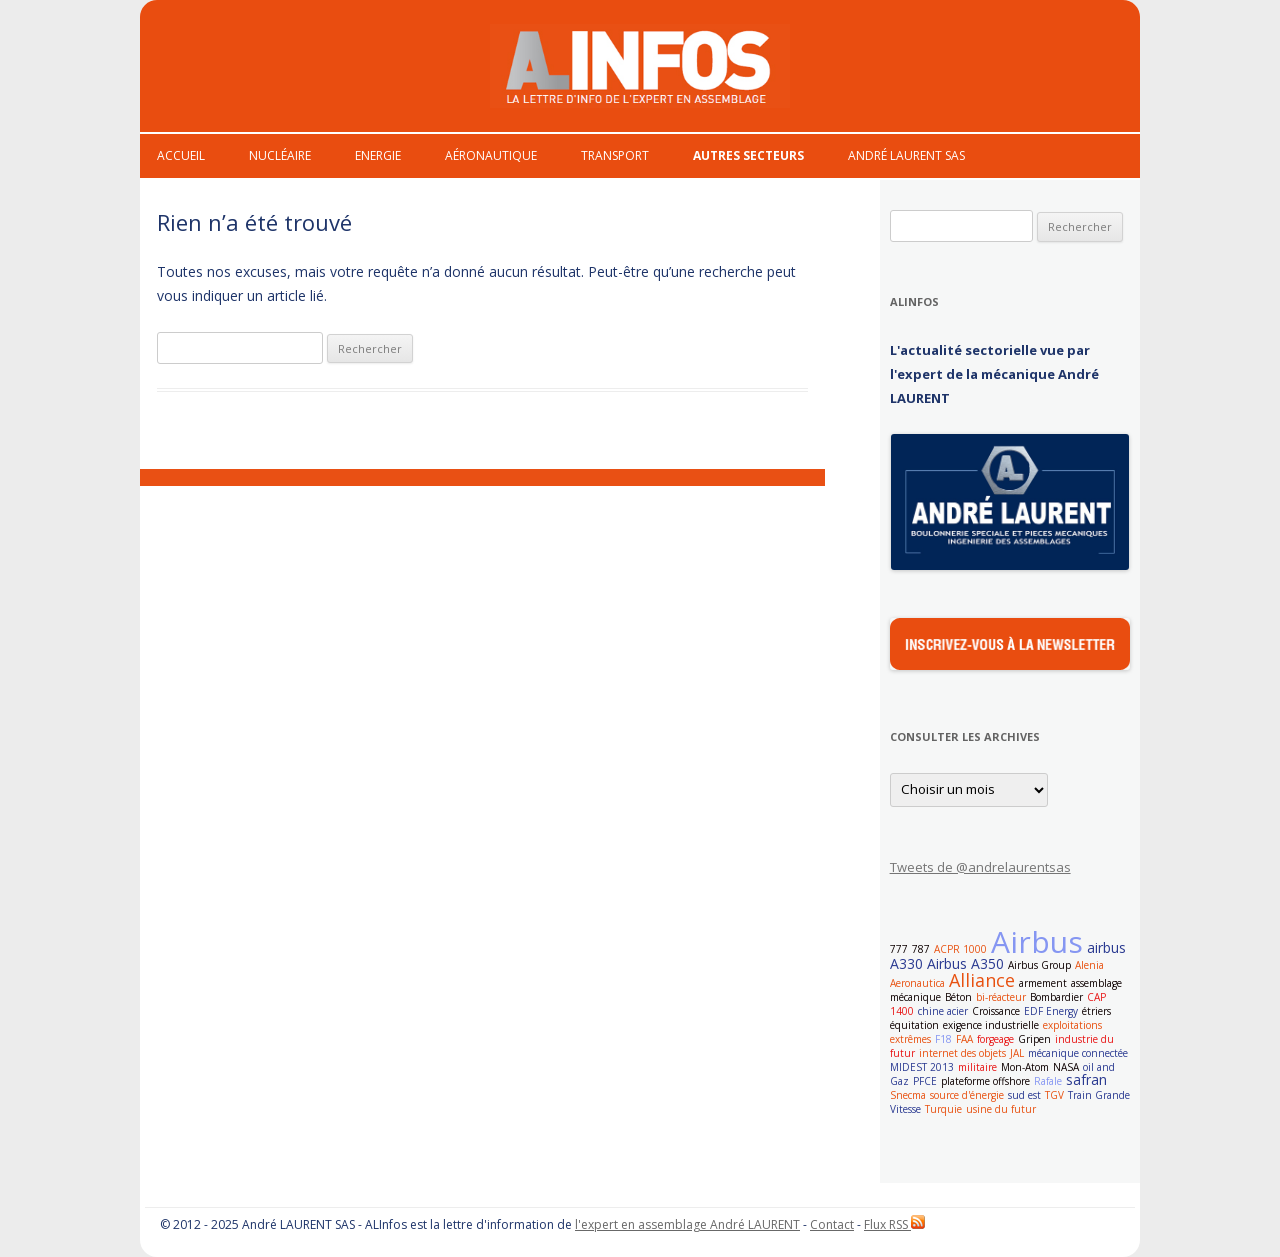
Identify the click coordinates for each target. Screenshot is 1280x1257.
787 (921, 949)
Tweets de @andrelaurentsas (980, 867)
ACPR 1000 (960, 949)
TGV (1054, 1095)
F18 (943, 1039)
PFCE (925, 1081)
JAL (1017, 1053)
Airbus (1037, 941)
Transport (615, 155)
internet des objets (962, 1053)
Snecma (908, 1095)
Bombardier (1056, 997)
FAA (964, 1039)
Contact (832, 1224)
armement (1043, 983)
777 (899, 949)
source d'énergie (967, 1095)
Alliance (982, 980)
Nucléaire (280, 155)
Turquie (943, 1109)
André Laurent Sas (906, 155)
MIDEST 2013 (922, 1067)
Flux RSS (894, 1224)
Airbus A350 (965, 963)
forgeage (995, 1039)
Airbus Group (1039, 965)
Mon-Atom (1025, 1067)
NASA (1066, 1067)
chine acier (943, 1011)
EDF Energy (1051, 1011)
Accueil (181, 155)
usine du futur (1001, 1109)
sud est (1024, 1095)
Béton (958, 997)
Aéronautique (491, 155)
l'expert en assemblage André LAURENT (687, 1224)
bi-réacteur (1001, 997)
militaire (977, 1067)
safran (1086, 1079)
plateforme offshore (985, 1081)
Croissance (996, 1011)
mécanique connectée (1078, 1053)
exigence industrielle (991, 1025)
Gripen (1034, 1039)
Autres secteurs (748, 155)
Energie (378, 155)
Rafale (1048, 1081)
